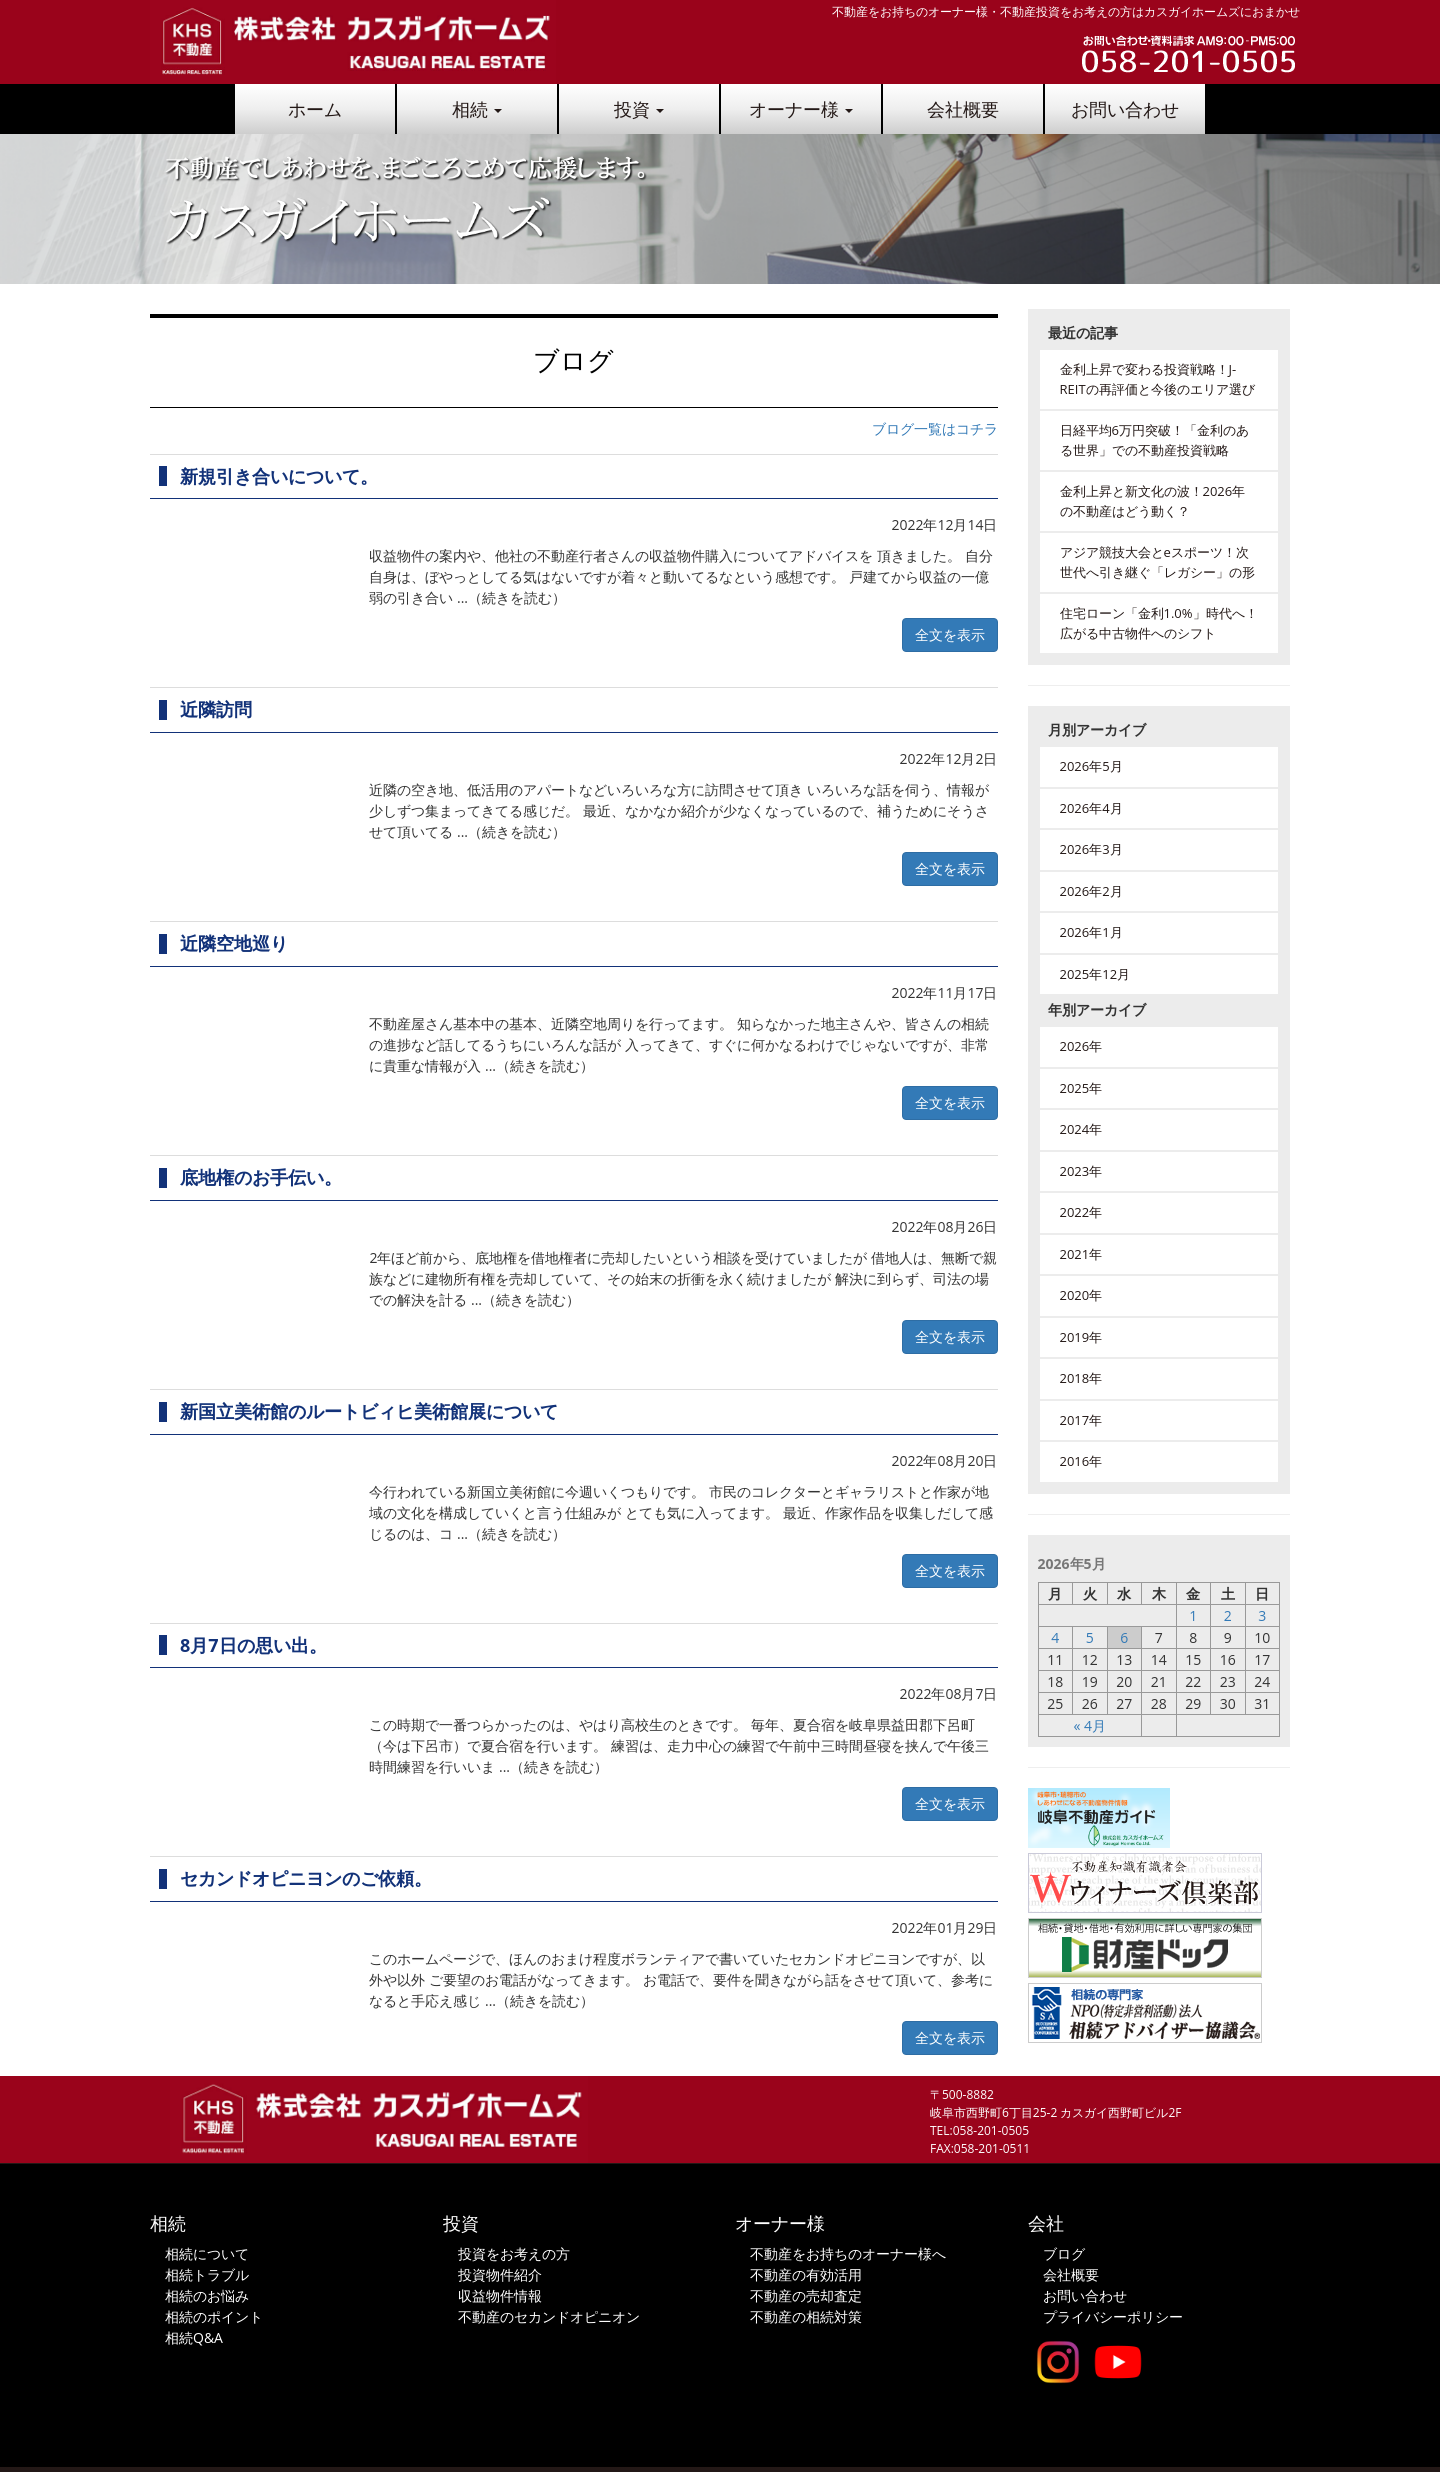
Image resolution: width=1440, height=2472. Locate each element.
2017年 (1081, 1420)
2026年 (1081, 1046)
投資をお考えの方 (514, 2253)
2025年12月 (1095, 974)
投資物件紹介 (500, 2274)
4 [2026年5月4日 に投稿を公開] (1055, 1637)
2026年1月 (1091, 932)
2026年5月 (1091, 766)
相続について (207, 2253)
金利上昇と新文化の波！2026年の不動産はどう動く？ (1153, 501)
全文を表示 (950, 634)
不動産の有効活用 (806, 2274)
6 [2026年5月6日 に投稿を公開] (1124, 1637)
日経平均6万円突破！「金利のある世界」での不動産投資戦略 (1154, 440)
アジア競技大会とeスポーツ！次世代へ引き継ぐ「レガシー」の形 (1157, 562)
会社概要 (963, 109)
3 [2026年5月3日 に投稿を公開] (1262, 1615)
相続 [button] (477, 109)
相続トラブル (207, 2274)
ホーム (315, 109)
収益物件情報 (500, 2295)
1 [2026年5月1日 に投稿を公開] (1193, 1615)
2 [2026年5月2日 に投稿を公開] (1228, 1615)
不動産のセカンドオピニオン (549, 2316)
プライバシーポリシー (1113, 2316)
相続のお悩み (207, 2295)
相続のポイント (214, 2316)
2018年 (1081, 1378)
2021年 (1081, 1254)
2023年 (1081, 1171)
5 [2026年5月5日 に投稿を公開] (1090, 1637)
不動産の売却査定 (806, 2295)
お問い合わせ (1125, 109)
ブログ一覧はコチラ (935, 428)
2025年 (1081, 1088)
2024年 (1081, 1129)
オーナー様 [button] (801, 109)
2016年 (1081, 1461)
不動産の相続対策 (806, 2316)
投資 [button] (639, 109)
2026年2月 (1091, 891)
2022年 (1081, 1212)
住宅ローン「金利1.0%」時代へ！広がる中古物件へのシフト (1159, 623)
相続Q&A (194, 2337)
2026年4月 (1091, 808)
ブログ (1064, 2253)
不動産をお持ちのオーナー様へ (848, 2253)
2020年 (1081, 1295)
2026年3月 (1091, 849)
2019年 (1081, 1337)
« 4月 (1089, 1725)
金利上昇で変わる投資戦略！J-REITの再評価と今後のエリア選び (1157, 379)
